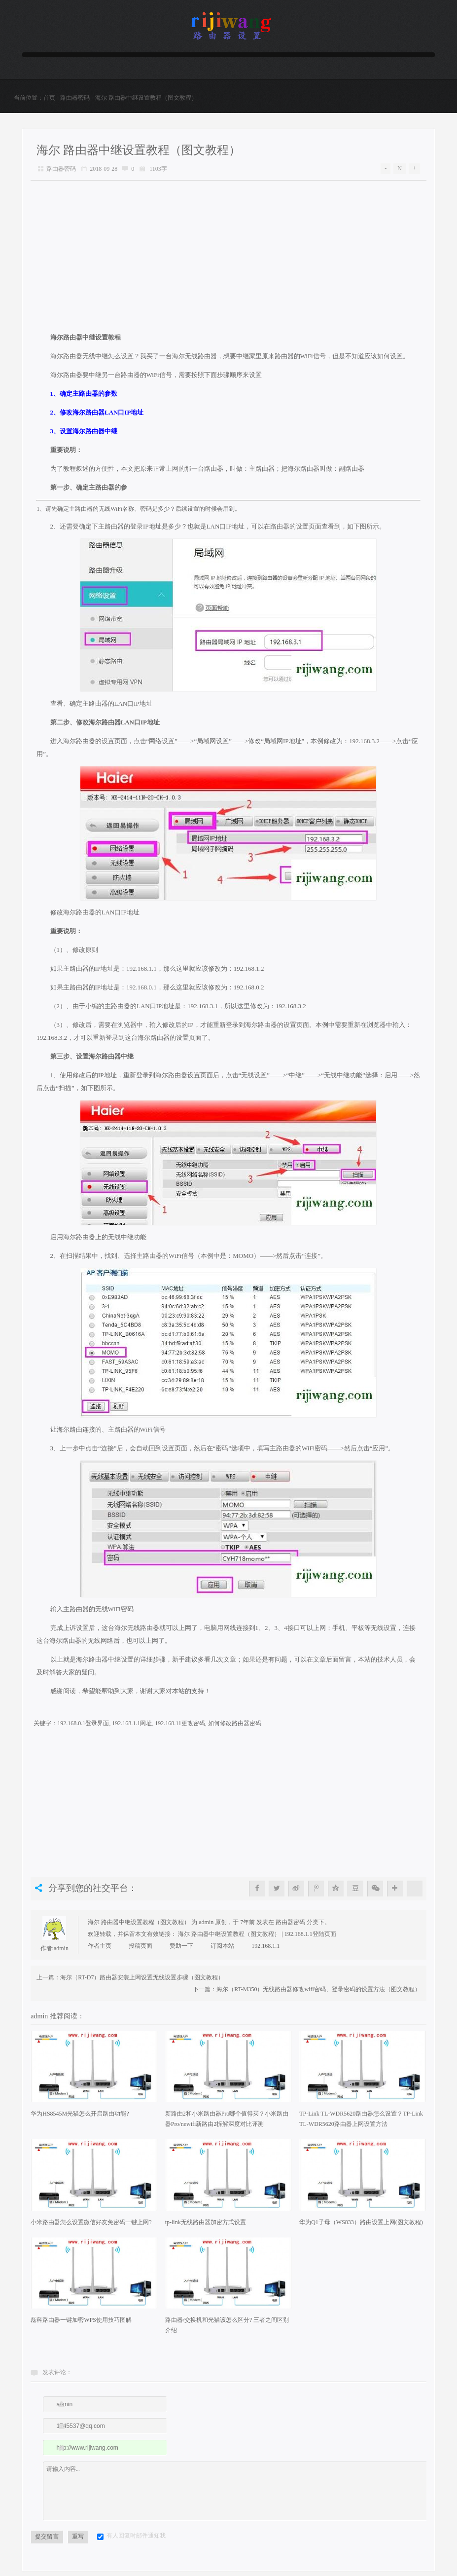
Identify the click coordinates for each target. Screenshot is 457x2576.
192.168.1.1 (265, 1950)
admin (61, 1953)
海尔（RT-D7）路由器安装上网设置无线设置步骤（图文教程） (142, 1982)
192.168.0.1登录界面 (83, 1728)
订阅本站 (222, 1950)
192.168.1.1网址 (132, 1728)
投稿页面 (140, 1950)
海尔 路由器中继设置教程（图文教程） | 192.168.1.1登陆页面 (257, 1938)
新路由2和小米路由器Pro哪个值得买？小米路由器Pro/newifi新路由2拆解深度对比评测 (227, 2123)
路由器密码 (75, 97)
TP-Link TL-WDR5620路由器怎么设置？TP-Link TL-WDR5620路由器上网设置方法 (361, 2123)
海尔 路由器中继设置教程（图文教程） (138, 150)
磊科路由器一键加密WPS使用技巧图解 (81, 2324)
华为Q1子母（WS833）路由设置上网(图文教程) (361, 2227)
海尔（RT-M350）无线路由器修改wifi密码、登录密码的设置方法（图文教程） (318, 1994)
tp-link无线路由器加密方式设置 (205, 2227)
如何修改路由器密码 (234, 1728)
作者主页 (99, 1950)
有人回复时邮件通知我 (136, 2540)
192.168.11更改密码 (180, 1728)
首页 (49, 97)
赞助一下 (181, 1950)
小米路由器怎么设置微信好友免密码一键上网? (91, 2227)
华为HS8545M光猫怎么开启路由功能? (80, 2118)
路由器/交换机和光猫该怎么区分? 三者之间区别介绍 (227, 2330)
